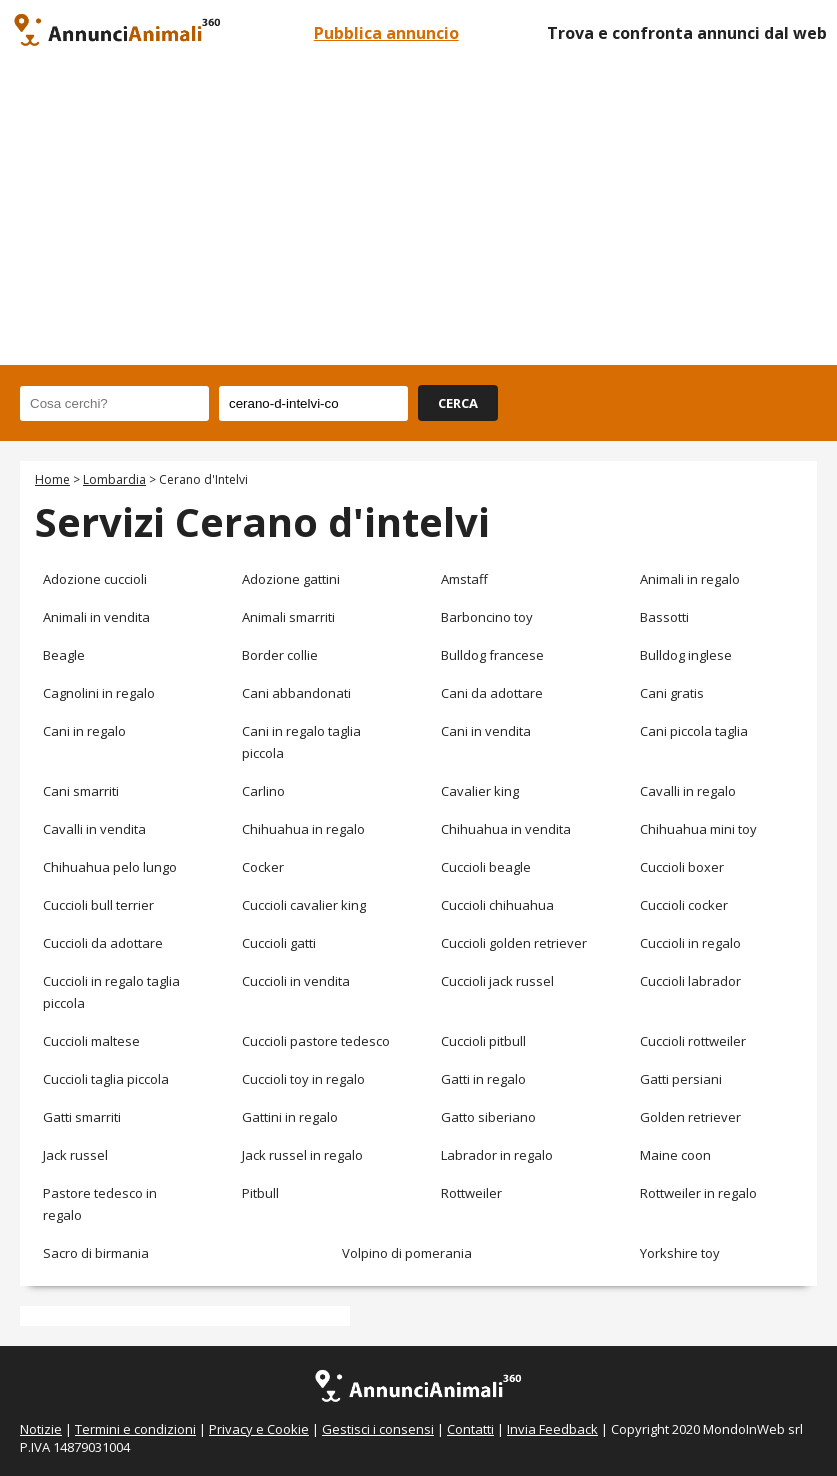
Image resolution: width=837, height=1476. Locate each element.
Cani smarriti (81, 791)
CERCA (458, 403)
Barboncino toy (487, 617)
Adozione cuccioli (95, 579)
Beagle (64, 655)
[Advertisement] (418, 215)
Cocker (263, 867)
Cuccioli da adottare (103, 943)
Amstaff (464, 579)
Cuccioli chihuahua (497, 905)
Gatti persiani (681, 1079)
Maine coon (675, 1155)
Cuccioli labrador (690, 981)
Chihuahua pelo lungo (110, 867)
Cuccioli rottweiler (693, 1041)
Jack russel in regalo (302, 1155)
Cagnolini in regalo (99, 693)
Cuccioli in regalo (690, 943)
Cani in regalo (84, 731)
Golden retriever (690, 1117)
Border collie (280, 655)
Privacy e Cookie (259, 1429)
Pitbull (260, 1193)
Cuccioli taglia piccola (106, 1079)
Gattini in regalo (290, 1117)
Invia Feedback (552, 1429)
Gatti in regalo (483, 1079)
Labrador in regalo (497, 1155)
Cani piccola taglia (694, 731)
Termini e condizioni (135, 1429)
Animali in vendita (96, 617)
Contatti (470, 1429)
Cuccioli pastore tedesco (316, 1041)
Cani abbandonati (296, 693)
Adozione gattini (291, 579)
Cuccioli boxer (682, 867)
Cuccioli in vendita (296, 981)
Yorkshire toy (680, 1253)
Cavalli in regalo (688, 791)
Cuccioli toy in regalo (303, 1079)
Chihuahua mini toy (698, 829)
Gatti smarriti (82, 1117)
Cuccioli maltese (91, 1041)
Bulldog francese (492, 655)
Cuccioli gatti (279, 943)
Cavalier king (480, 791)
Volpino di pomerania (407, 1253)
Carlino (263, 791)
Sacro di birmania (96, 1253)
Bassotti (664, 617)
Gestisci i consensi (378, 1429)
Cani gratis (672, 693)
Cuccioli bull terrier (98, 905)
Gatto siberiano (488, 1117)
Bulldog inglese (686, 655)
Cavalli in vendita (94, 829)
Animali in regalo (690, 579)
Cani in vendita (486, 731)
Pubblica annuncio (386, 33)
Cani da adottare (492, 693)
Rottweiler (471, 1193)
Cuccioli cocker (684, 905)
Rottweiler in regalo (698, 1193)
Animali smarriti (288, 617)
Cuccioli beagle (486, 867)
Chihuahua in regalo (303, 829)
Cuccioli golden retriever (514, 943)
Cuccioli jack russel (497, 981)
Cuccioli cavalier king (304, 905)
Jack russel (75, 1155)
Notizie (41, 1429)
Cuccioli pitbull (483, 1041)
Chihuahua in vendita (506, 829)
